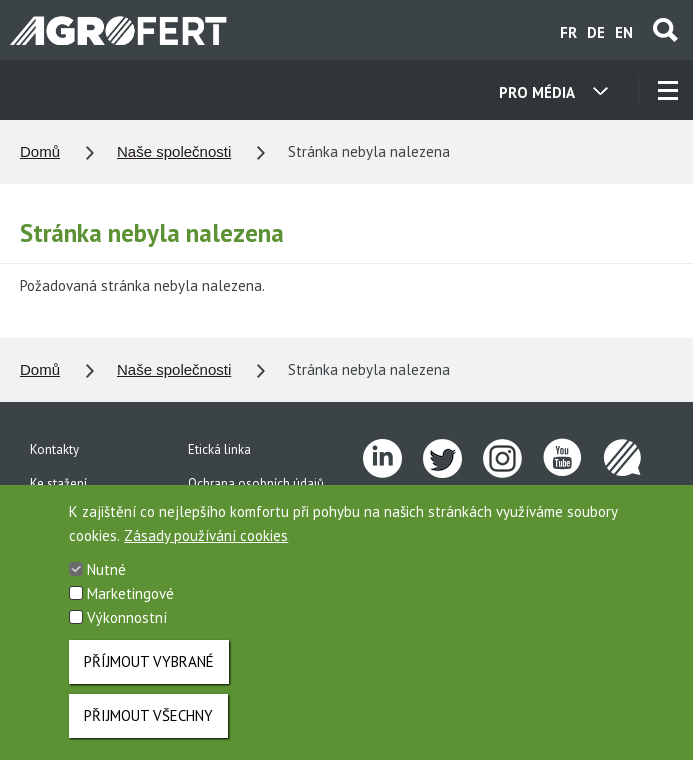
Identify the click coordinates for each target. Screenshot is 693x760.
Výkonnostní (127, 633)
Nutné (106, 585)
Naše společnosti (174, 151)
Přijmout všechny (148, 731)
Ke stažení (58, 483)
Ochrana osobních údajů (256, 483)
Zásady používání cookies (206, 551)
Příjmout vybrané (149, 677)
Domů (40, 151)
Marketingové (130, 609)
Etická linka (219, 449)
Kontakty (54, 449)
